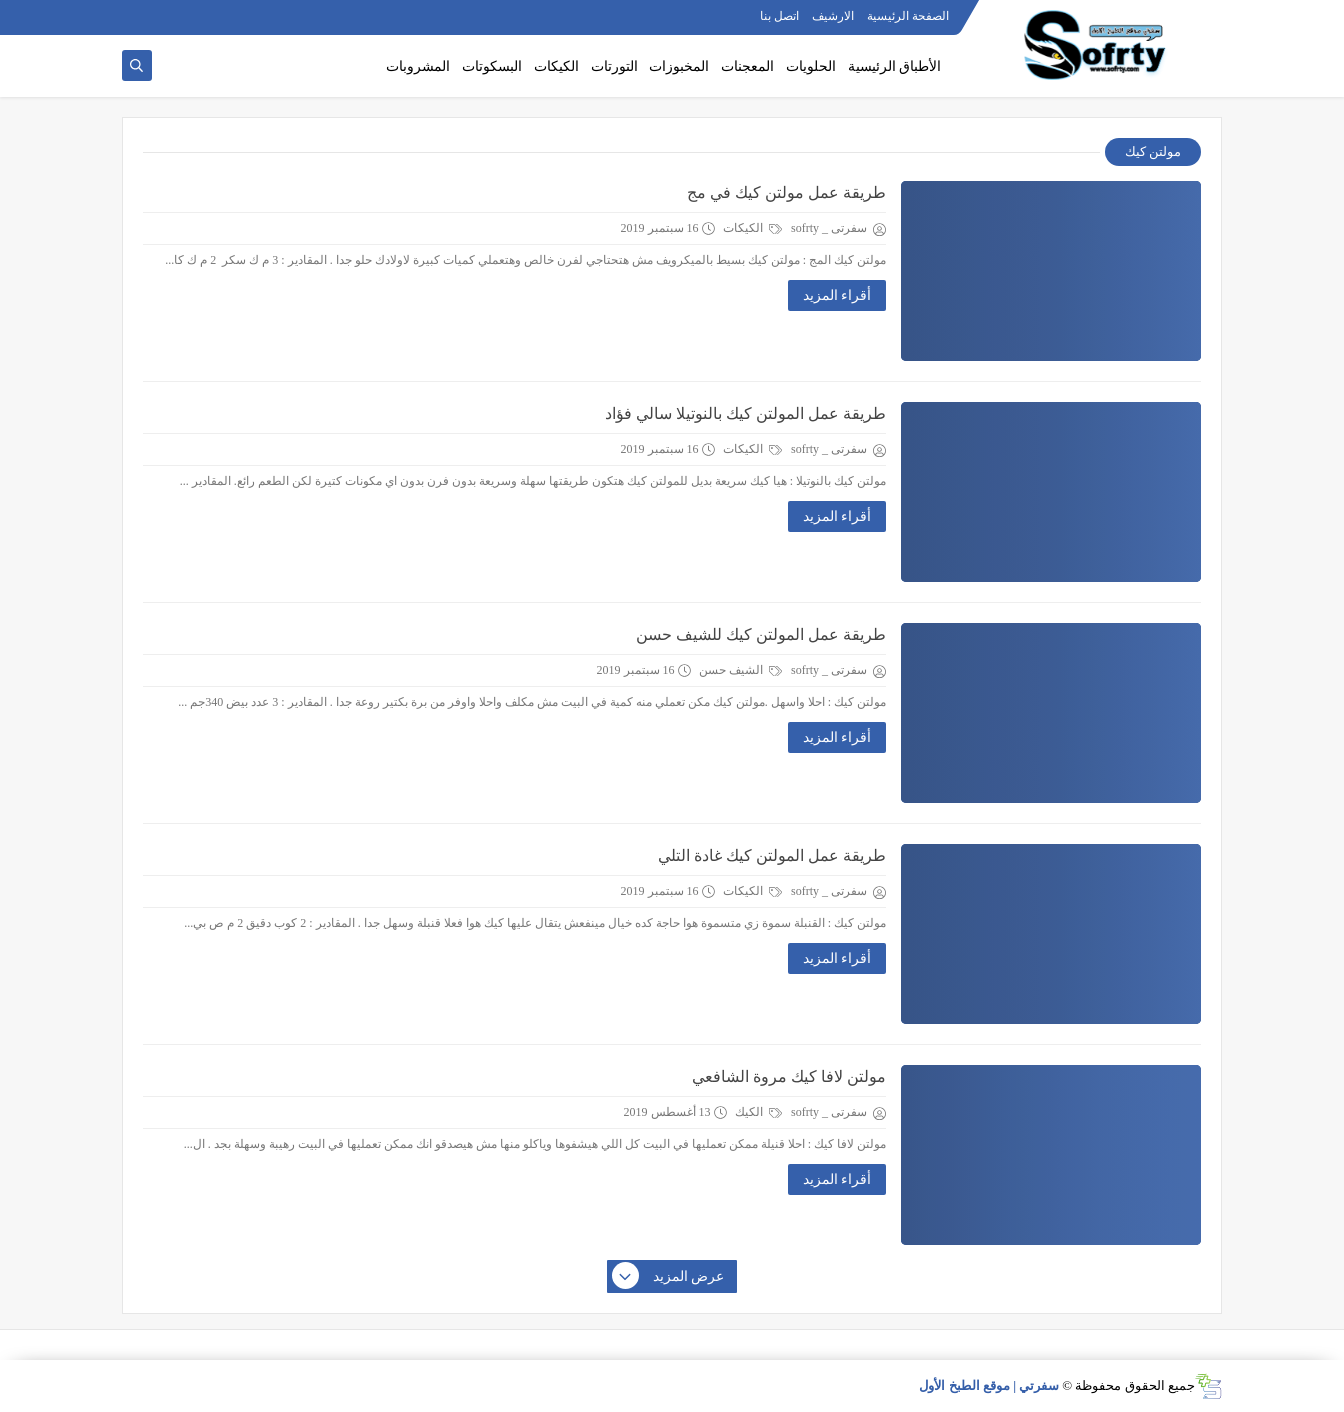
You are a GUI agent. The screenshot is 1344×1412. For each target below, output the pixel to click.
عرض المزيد (669, 1277)
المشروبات (418, 66)
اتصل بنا (779, 16)
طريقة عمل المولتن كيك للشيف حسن (761, 634)
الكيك (758, 1112)
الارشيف (833, 16)
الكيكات (556, 66)
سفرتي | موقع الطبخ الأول (989, 1385)
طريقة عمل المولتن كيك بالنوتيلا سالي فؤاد (745, 413)
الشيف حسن (740, 670)
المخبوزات (679, 66)
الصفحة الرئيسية (908, 16)
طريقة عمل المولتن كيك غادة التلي (772, 855)
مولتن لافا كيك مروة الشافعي (789, 1076)
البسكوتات (492, 66)
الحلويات (811, 66)
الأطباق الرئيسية (895, 66)
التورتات (614, 66)
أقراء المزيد (837, 295)
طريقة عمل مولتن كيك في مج (786, 192)
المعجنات (747, 66)
